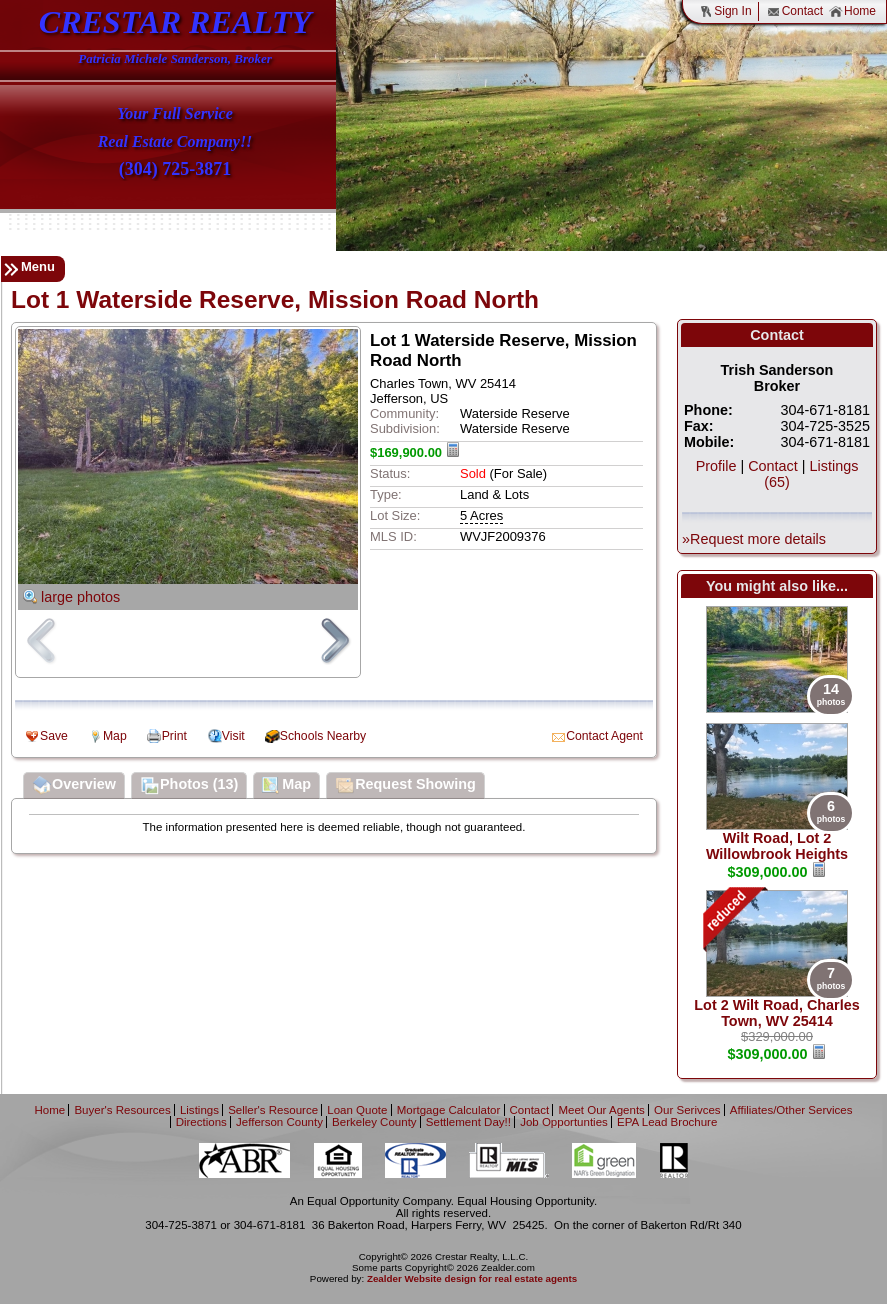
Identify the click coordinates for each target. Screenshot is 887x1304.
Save (54, 736)
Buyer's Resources (122, 1110)
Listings (199, 1110)
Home (852, 11)
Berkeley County (374, 1122)
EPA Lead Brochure (667, 1122)
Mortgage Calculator (449, 1110)
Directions (201, 1122)
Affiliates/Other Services (791, 1110)
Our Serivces (687, 1110)
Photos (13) (189, 786)
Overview (74, 786)
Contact (795, 11)
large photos (80, 597)
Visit (233, 736)
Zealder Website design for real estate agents (472, 1278)
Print (174, 736)
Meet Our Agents (601, 1110)
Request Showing (405, 786)
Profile (716, 466)
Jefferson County (279, 1122)
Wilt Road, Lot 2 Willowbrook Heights (777, 846)
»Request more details (754, 539)
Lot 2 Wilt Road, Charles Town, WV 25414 (776, 1013)
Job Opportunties (564, 1122)
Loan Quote (357, 1110)
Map (115, 736)
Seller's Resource (273, 1110)
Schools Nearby (323, 736)
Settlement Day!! (468, 1122)
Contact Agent (604, 736)
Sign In (725, 11)
